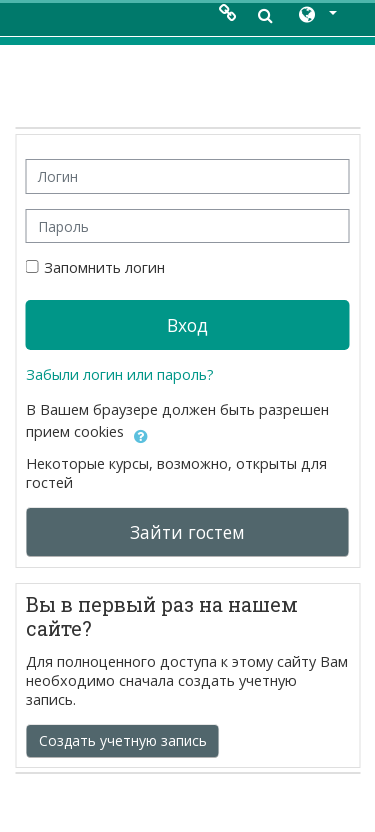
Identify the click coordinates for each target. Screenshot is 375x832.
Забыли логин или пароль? (120, 374)
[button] (316, 16)
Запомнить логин (104, 267)
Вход (187, 325)
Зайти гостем (187, 532)
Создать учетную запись (123, 740)
